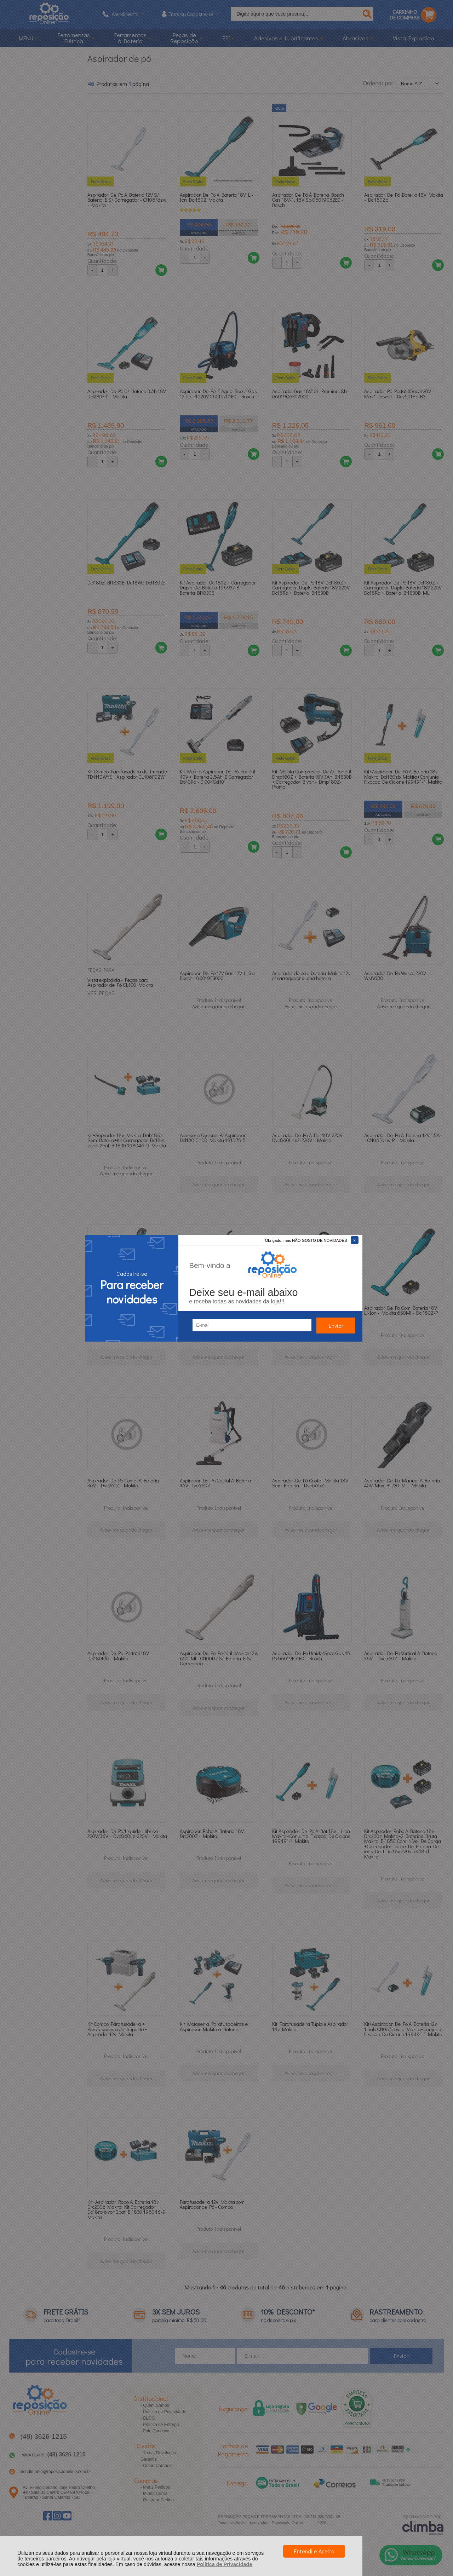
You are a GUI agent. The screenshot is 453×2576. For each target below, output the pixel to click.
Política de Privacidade (224, 2564)
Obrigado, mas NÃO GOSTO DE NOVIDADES (306, 1240)
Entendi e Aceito (314, 2551)
